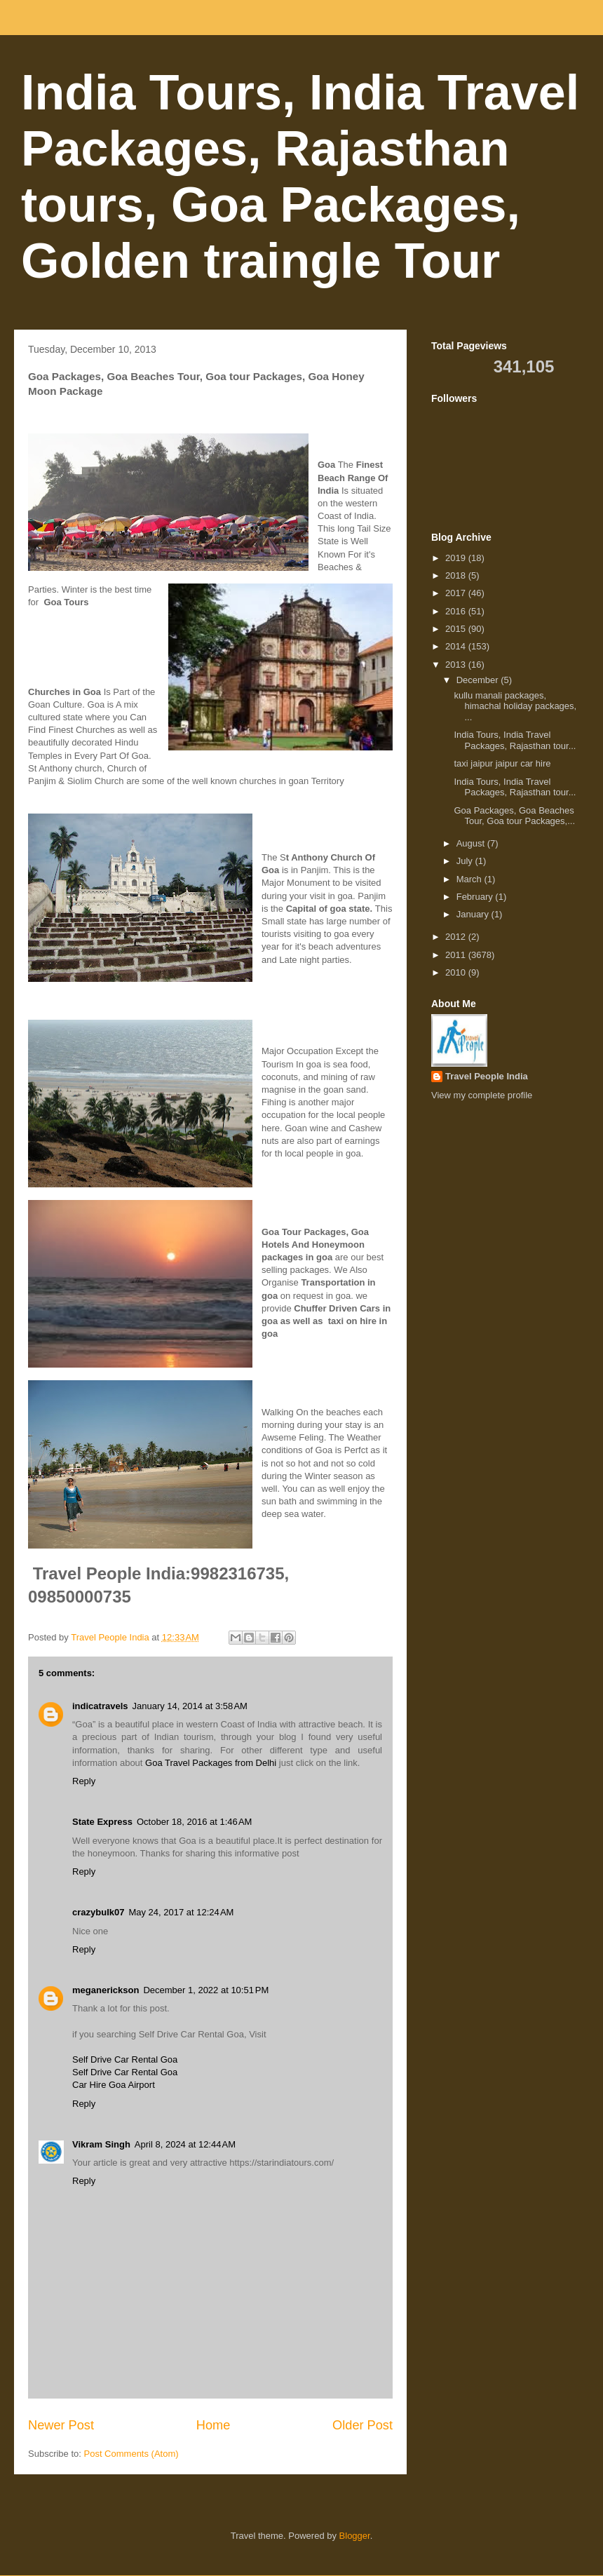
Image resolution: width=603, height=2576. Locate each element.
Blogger (354, 2535)
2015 (456, 628)
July (465, 861)
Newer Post (61, 2425)
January (474, 914)
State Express (102, 1821)
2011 (456, 955)
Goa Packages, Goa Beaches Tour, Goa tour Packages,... (514, 816)
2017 (456, 593)
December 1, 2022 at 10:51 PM (206, 1990)
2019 (456, 558)
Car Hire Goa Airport (113, 2084)
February (476, 896)
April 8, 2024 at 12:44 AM (185, 2144)
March (470, 879)
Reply (83, 1781)
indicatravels (100, 1706)
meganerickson (105, 1990)
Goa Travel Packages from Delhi (210, 1763)
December (478, 680)
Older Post (362, 2425)
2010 (456, 972)
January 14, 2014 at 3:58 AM (190, 1706)
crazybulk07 (98, 1912)
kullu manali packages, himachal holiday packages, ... (515, 706)
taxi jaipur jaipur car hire (504, 763)
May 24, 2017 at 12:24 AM (180, 1912)
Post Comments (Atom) (131, 2453)
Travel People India (486, 1076)
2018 (456, 575)
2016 (456, 611)
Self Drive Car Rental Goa (124, 2059)
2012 (456, 936)
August (471, 843)
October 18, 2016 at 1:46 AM (194, 1821)
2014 (456, 646)
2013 (456, 664)
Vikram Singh (101, 2144)
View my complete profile (481, 1095)
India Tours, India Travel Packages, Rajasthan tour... (515, 740)
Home (213, 2425)
